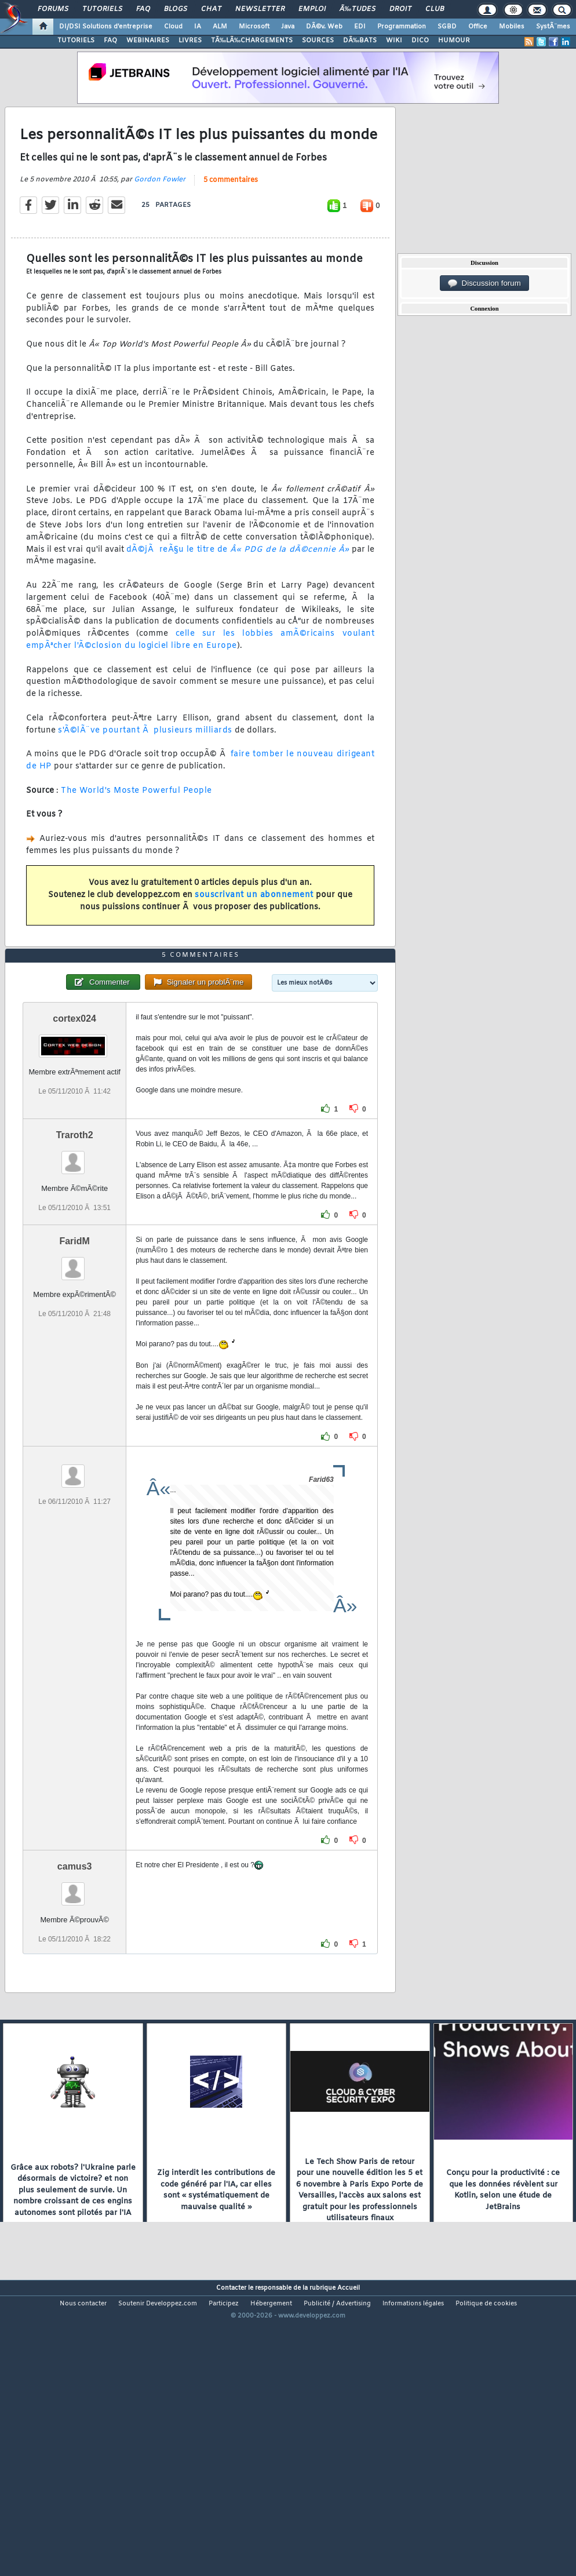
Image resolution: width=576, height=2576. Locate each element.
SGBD (447, 27)
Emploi (312, 9)
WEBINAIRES (147, 41)
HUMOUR (454, 41)
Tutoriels (102, 9)
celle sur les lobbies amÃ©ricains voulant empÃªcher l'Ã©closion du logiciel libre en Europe (200, 678)
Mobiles (511, 27)
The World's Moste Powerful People (136, 829)
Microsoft (254, 27)
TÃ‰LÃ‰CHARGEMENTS (252, 41)
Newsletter (260, 9)
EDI (360, 27)
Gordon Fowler (159, 218)
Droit (400, 9)
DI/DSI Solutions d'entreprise (105, 27)
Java (287, 27)
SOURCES (318, 41)
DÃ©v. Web (324, 27)
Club (434, 9)
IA (197, 27)
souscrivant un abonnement (254, 933)
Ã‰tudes (357, 9)
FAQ (143, 9)
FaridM (74, 1357)
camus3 (74, 1983)
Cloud (173, 27)
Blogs (175, 9)
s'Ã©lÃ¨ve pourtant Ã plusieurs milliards (145, 769)
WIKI (394, 41)
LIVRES (190, 41)
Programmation (401, 27)
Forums (53, 9)
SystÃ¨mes (553, 27)
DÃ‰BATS (360, 41)
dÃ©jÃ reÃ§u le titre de (237, 588)
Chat (211, 9)
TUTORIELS (75, 41)
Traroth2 (74, 1251)
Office (477, 27)
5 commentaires (230, 219)
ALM (220, 27)
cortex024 (74, 1135)
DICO (420, 41)
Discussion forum (484, 283)
